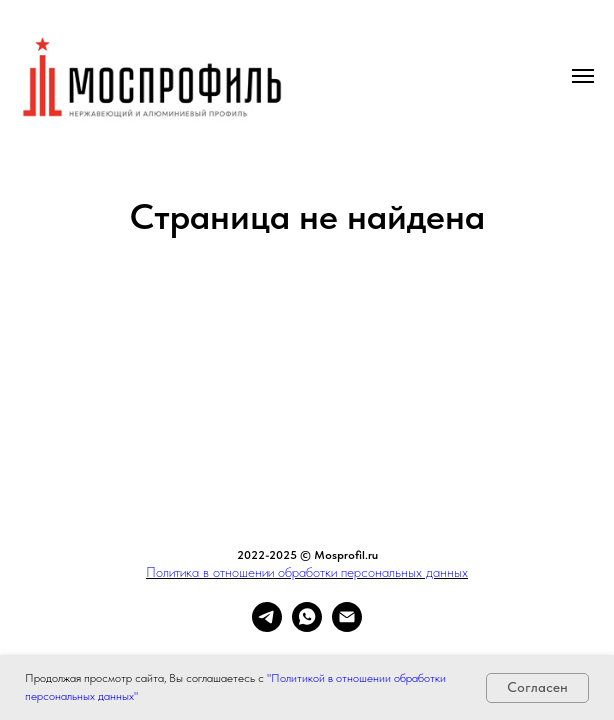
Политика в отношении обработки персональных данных (307, 572)
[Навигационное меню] (583, 76)
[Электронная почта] (347, 626)
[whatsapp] (307, 626)
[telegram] (267, 626)
